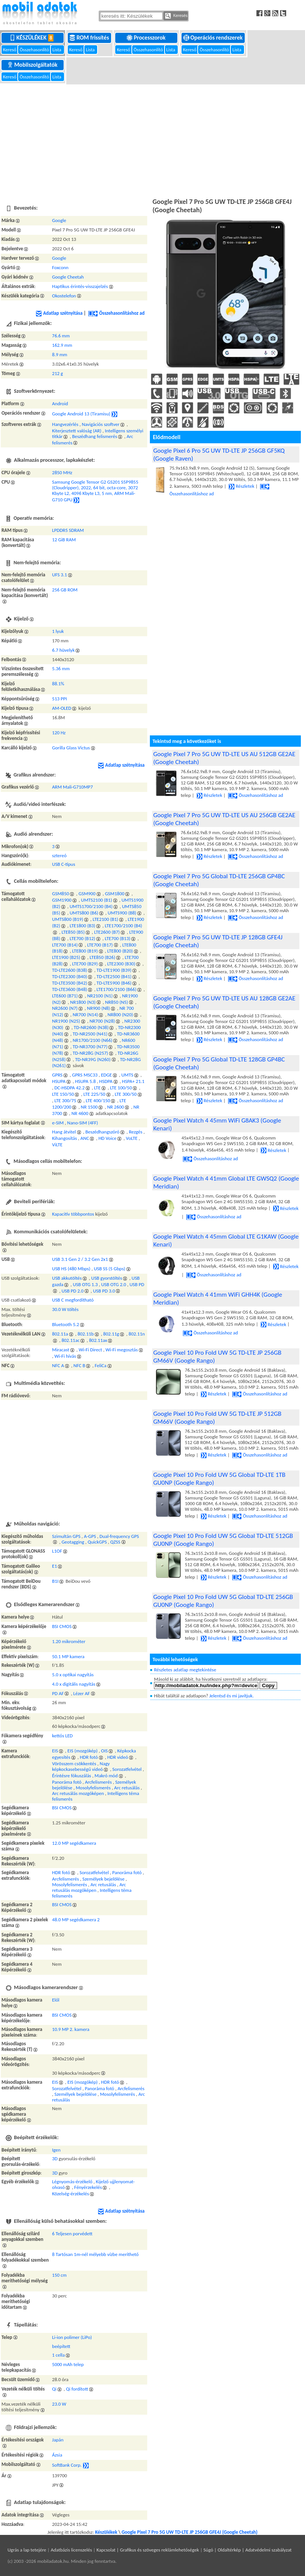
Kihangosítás (64, 1138)
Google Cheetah (68, 277)
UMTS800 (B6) (84, 913)
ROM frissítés (89, 37)
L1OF (57, 1551)
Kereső (10, 49)
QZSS (115, 1542)
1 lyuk (58, 631)
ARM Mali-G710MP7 (72, 787)
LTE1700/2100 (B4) (123, 925)
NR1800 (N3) (83, 1002)
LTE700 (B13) (117, 938)
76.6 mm (61, 335)
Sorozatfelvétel (127, 1769)
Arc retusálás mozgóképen (78, 1793)
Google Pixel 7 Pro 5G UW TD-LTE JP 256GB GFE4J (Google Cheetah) (190, 2532)
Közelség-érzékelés (70, 2193)
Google (59, 220)
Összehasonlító (35, 49)
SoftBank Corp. (66, 2465)
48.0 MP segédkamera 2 (75, 1919)
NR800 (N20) (120, 1014)
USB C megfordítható (72, 1300)
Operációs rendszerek (213, 37)
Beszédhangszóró (102, 1132)
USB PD (137, 1284)
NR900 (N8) (98, 1008)
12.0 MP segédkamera (74, 1843)
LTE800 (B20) (120, 951)
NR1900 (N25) (66, 1021)
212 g (57, 373)
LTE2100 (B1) (105, 919)
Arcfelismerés (98, 1782)
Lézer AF (81, 1693)
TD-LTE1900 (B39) (113, 970)
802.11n (137, 1334)
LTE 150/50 (63, 1094)
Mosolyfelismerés (93, 1787)
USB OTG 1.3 (85, 1284)
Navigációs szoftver (100, 424)
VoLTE (131, 1138)
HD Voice (108, 1138)
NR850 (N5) (116, 1002)
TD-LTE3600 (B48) (69, 989)
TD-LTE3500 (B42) (69, 983)
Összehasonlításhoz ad (116, 313)
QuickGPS (97, 1542)
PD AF (58, 1693)
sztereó (59, 855)
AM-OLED (61, 708)
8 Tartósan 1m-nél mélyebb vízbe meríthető (95, 2254)
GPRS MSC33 (85, 1075)
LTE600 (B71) (65, 996)
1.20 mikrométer (68, 1641)
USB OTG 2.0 (113, 1284)
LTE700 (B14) (65, 945)
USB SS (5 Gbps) (109, 1268)
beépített (61, 2346)
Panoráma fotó (66, 1782)
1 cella (58, 2355)
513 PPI (59, 698)
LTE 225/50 (94, 1094)
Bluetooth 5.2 (65, 1324)
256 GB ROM (65, 590)
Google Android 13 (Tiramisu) (81, 414)
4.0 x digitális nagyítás (73, 1684)
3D (55, 2158)
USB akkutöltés (67, 1278)
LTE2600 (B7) (107, 932)
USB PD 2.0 (72, 1291)
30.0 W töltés (65, 1309)
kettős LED (62, 1735)
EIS (55, 1751)
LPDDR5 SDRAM (68, 530)
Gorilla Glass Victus (71, 747)
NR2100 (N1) (100, 996)
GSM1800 (115, 893)
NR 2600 (115, 1107)
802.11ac (70, 1340)
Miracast (60, 1349)
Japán (57, 2440)
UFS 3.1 (59, 574)
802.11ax (98, 1340)
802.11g (111, 1334)
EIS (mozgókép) (82, 1751)
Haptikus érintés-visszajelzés (80, 286)
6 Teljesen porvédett (72, 2233)
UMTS (127, 1075)
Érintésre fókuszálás (71, 1775)
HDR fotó (89, 1757)
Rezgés (135, 1132)
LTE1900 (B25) (66, 957)
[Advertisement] (152, 140)
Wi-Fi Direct (90, 1349)
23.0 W (59, 2404)
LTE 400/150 (98, 1100)
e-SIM (58, 1123)
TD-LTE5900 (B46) (113, 983)
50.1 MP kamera (68, 1656)
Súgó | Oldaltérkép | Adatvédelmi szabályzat (247, 2550)
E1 (54, 1566)
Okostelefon (64, 296)
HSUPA (59, 1081)
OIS (104, 1751)
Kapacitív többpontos (73, 1214)
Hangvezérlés (65, 424)
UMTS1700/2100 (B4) (91, 906)
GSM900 (86, 893)
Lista (57, 49)
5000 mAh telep (68, 2364)
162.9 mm (62, 345)
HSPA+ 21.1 (133, 1081)
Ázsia (57, 2455)
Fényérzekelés (88, 2187)
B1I (55, 1581)
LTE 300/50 (126, 1094)
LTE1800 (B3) (82, 925)
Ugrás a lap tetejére (27, 2550)
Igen (56, 2150)
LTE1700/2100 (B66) (116, 989)
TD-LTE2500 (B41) (113, 976)
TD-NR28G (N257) (90, 1053)
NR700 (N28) (102, 1021)
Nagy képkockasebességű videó (81, 1766)
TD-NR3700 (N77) (90, 1046)
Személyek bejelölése (103, 1879)
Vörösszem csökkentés (74, 1763)
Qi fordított (77, 2389)
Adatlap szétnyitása (59, 313)
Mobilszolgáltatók (33, 64)
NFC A (58, 1365)
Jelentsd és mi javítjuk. (231, 1695)
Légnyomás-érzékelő (72, 2181)
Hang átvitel (64, 1132)
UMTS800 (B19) (67, 919)
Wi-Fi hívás (65, 1356)
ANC (85, 1138)
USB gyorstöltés (106, 1278)
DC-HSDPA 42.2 (69, 1087)
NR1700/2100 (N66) (93, 1040)
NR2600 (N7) (65, 1008)
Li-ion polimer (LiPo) (72, 2337)
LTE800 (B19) (85, 951)
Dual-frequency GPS (119, 1536)
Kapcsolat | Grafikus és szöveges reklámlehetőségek (147, 2550)
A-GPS (90, 1536)
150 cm (59, 2275)
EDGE (106, 1075)
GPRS (57, 1075)
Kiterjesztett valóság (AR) (76, 430)
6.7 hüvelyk (63, 650)
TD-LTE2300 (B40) (69, 976)
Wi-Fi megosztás (121, 1349)
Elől (55, 2000)
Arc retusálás (127, 1787)
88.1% (58, 683)
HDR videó (117, 1757)
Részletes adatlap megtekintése (185, 1669)
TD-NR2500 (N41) (90, 1034)
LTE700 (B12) (82, 938)
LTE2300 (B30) (121, 963)
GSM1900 (62, 900)
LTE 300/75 (65, 1100)
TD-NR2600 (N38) (91, 1027)
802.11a (60, 1334)
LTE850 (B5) (72, 932)
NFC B (79, 1365)
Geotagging (72, 1542)
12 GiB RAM (64, 539)
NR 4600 (80, 1113)
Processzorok (147, 37)
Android (60, 403)
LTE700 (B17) (100, 945)
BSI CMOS (62, 1626)
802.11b (86, 1334)
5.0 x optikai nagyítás (72, 1674)
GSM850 (60, 893)
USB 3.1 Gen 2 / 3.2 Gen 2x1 (80, 1259)
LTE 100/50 (121, 1087)
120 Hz (59, 732)
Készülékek (33, 37)
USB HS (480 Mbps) (71, 1268)
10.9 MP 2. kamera (70, 2029)
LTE (97, 1087)
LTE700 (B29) (85, 963)
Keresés (176, 16)
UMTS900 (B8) (122, 913)
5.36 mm (61, 668)
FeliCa (100, 1365)
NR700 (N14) (85, 1014)
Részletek (241, 486)
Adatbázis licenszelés (71, 2550)
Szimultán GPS (66, 1536)
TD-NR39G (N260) (92, 1059)
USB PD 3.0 (104, 1291)
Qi (54, 2389)
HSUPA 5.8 (85, 1081)
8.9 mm (59, 354)
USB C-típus (63, 864)
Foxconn (60, 267)
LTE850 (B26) (102, 957)
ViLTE (57, 1144)
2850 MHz (62, 472)
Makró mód (106, 1775)
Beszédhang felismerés (94, 436)
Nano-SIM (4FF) (82, 1123)
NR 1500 (89, 1107)
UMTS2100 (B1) (96, 900)
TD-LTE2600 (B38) (69, 970)
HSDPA (105, 1081)
